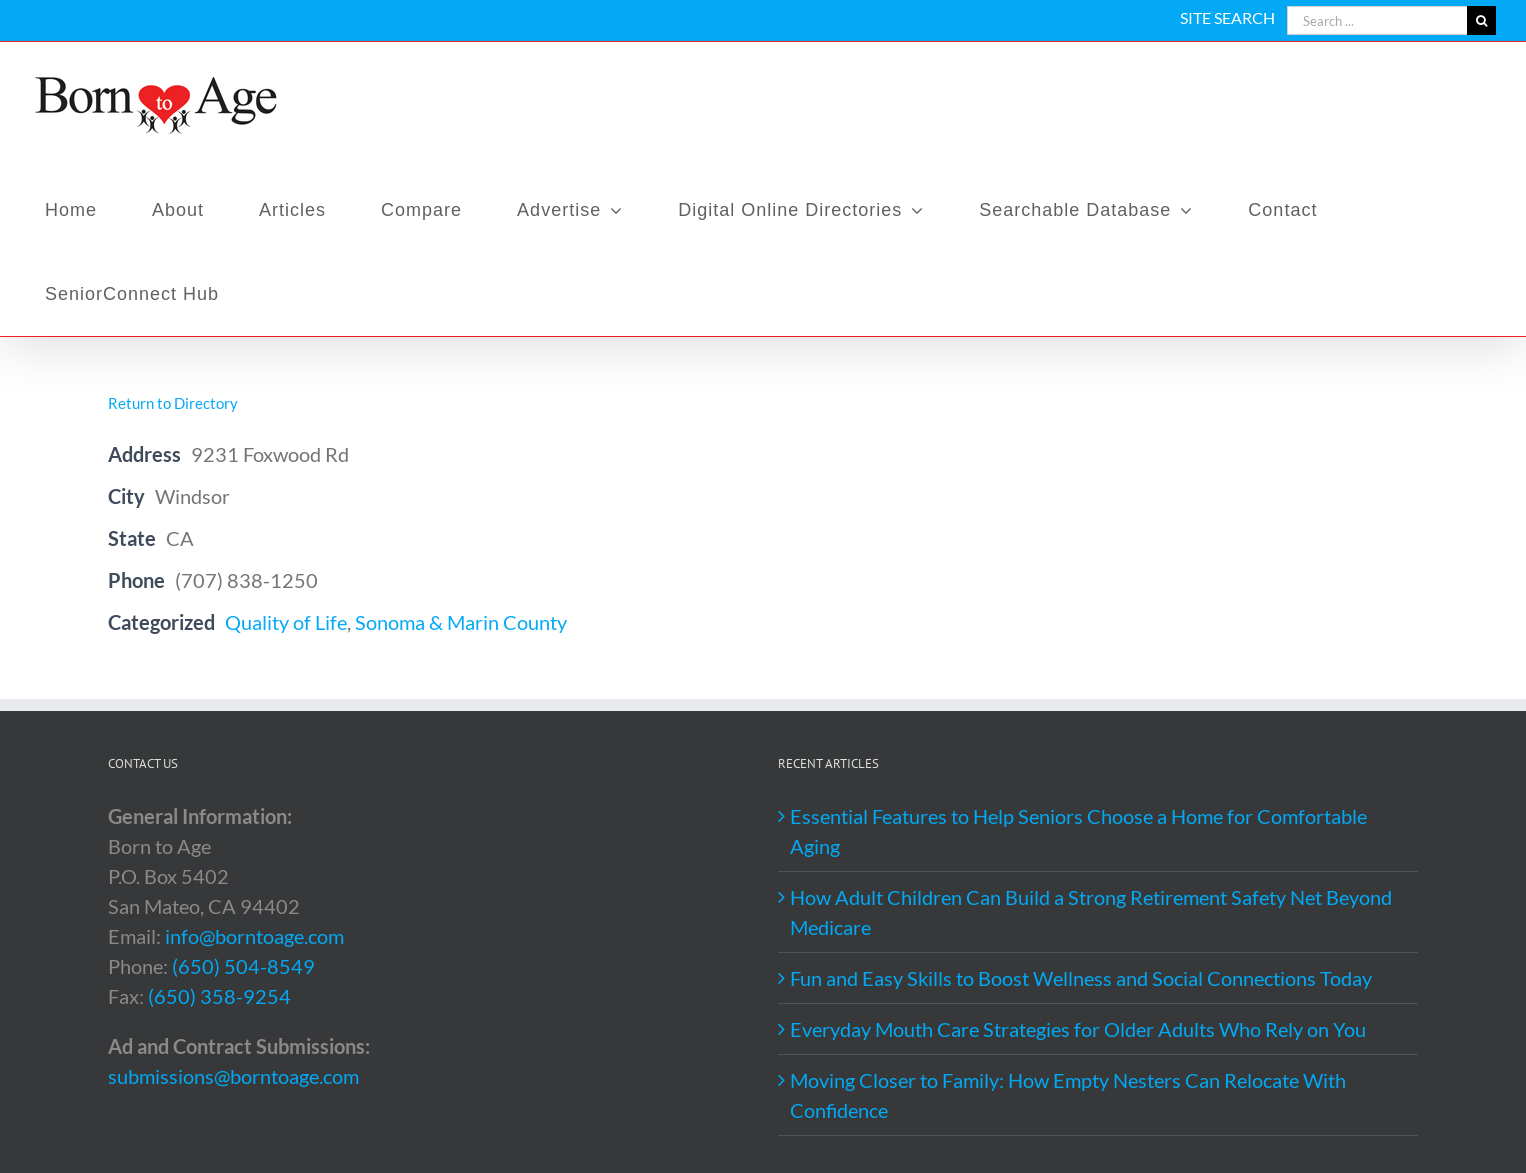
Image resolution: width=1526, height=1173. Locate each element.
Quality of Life (286, 622)
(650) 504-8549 (243, 966)
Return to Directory (173, 403)
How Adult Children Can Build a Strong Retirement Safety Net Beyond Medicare (1091, 912)
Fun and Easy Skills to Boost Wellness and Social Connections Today (1081, 978)
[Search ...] (1377, 20)
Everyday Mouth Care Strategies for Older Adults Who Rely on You (1078, 1029)
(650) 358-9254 (219, 996)
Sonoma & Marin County (461, 622)
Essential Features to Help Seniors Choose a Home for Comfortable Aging (1078, 831)
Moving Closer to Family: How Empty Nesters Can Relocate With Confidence (1068, 1095)
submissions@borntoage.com (233, 1076)
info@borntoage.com (254, 936)
